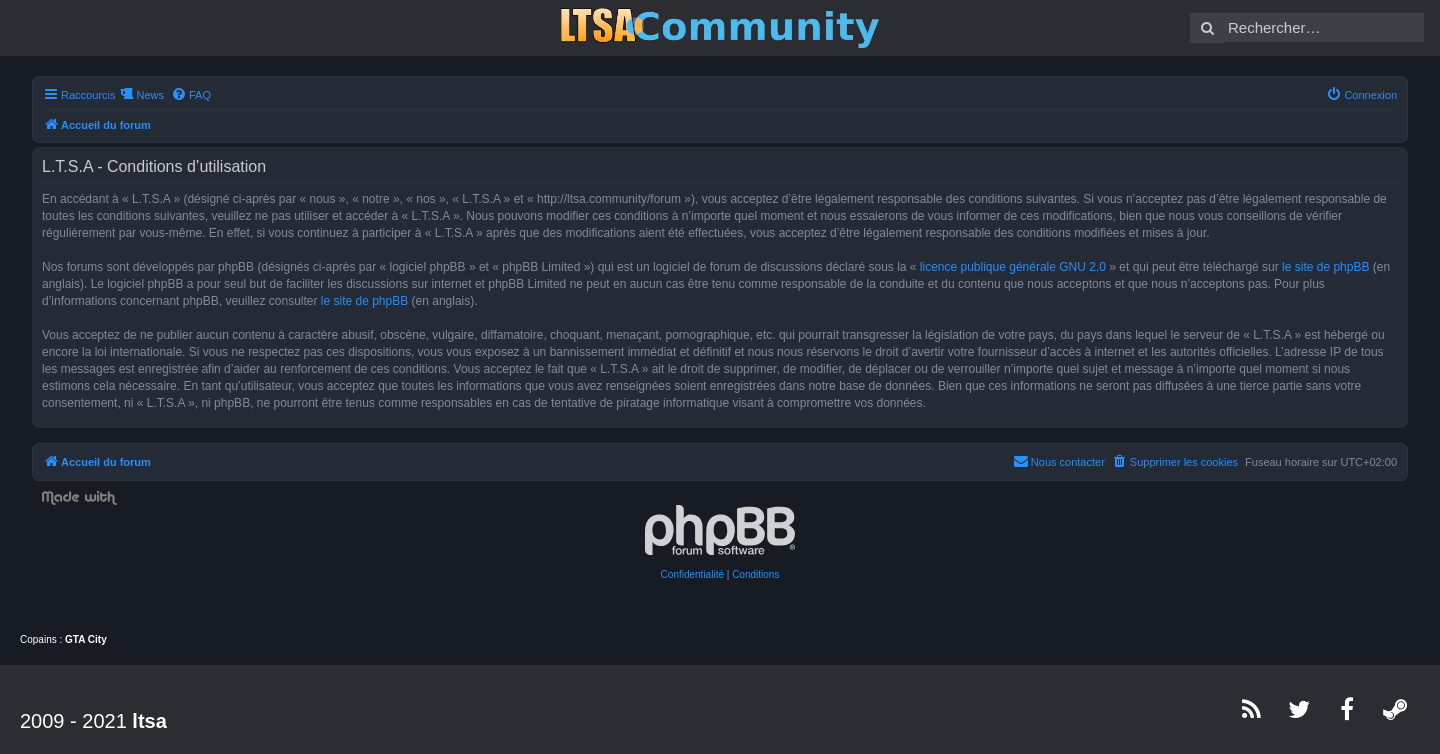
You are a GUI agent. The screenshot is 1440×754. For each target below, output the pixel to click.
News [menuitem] (150, 95)
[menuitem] (191, 95)
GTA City (86, 639)
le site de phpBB (1325, 267)
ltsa (149, 721)
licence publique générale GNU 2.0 (1013, 267)
